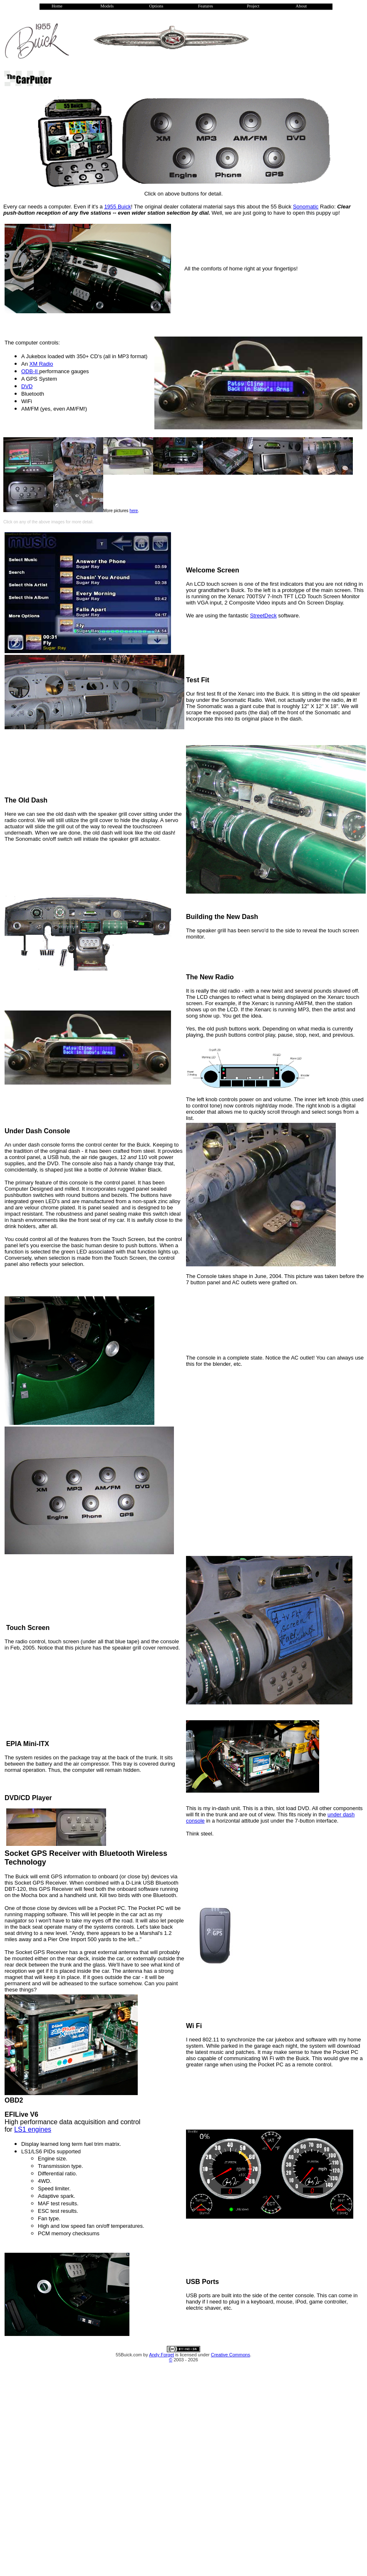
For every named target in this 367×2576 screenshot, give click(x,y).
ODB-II (30, 371)
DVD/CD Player (28, 1797)
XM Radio (41, 364)
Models (107, 6)
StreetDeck (263, 615)
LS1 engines (32, 2129)
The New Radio (210, 977)
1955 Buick (117, 206)
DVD (26, 386)
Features (205, 6)
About (301, 6)
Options (156, 6)
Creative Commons (230, 2354)
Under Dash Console (37, 1130)
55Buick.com (129, 2354)
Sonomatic (305, 206)
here (133, 510)
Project (253, 6)
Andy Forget (161, 2354)
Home (57, 6)
